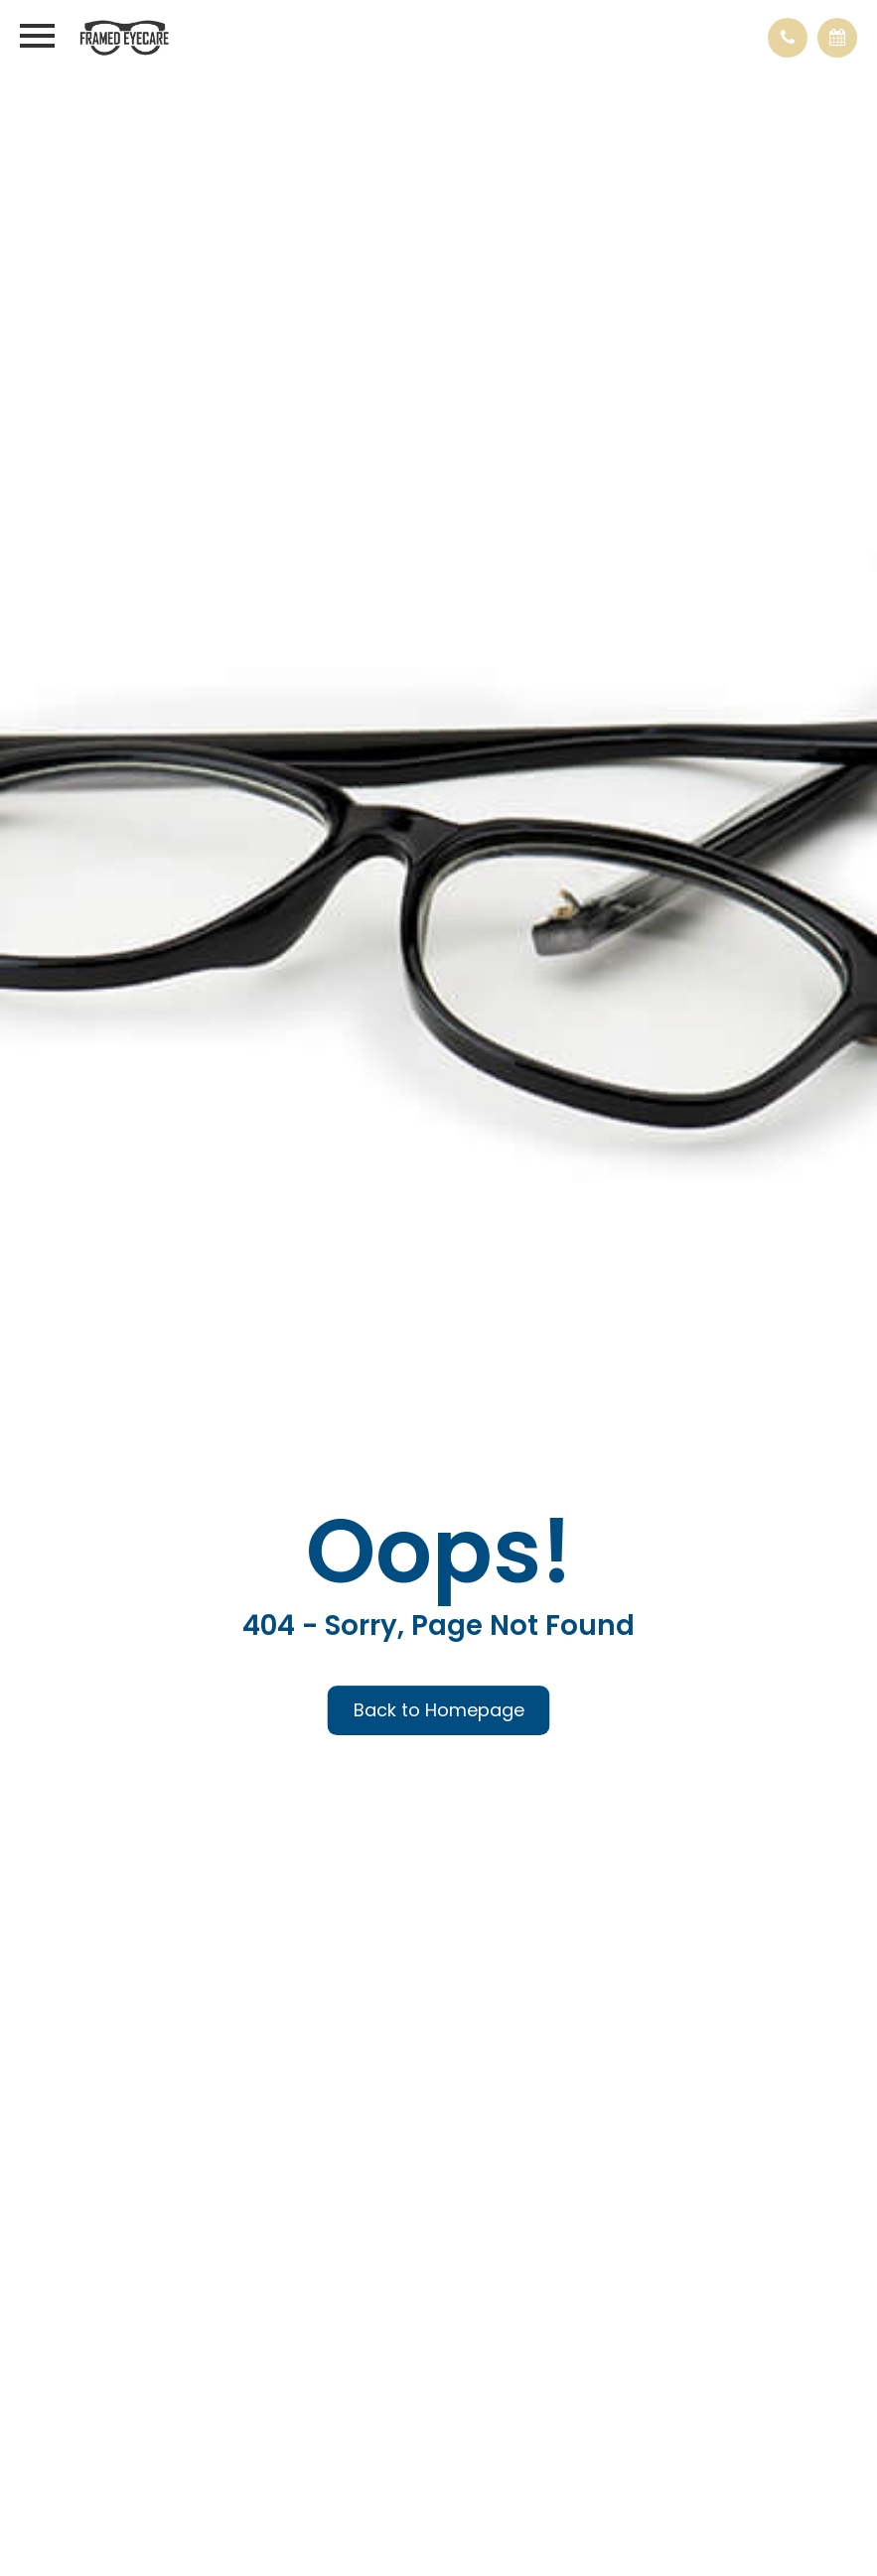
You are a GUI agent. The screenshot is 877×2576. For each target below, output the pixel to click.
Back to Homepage (439, 1709)
